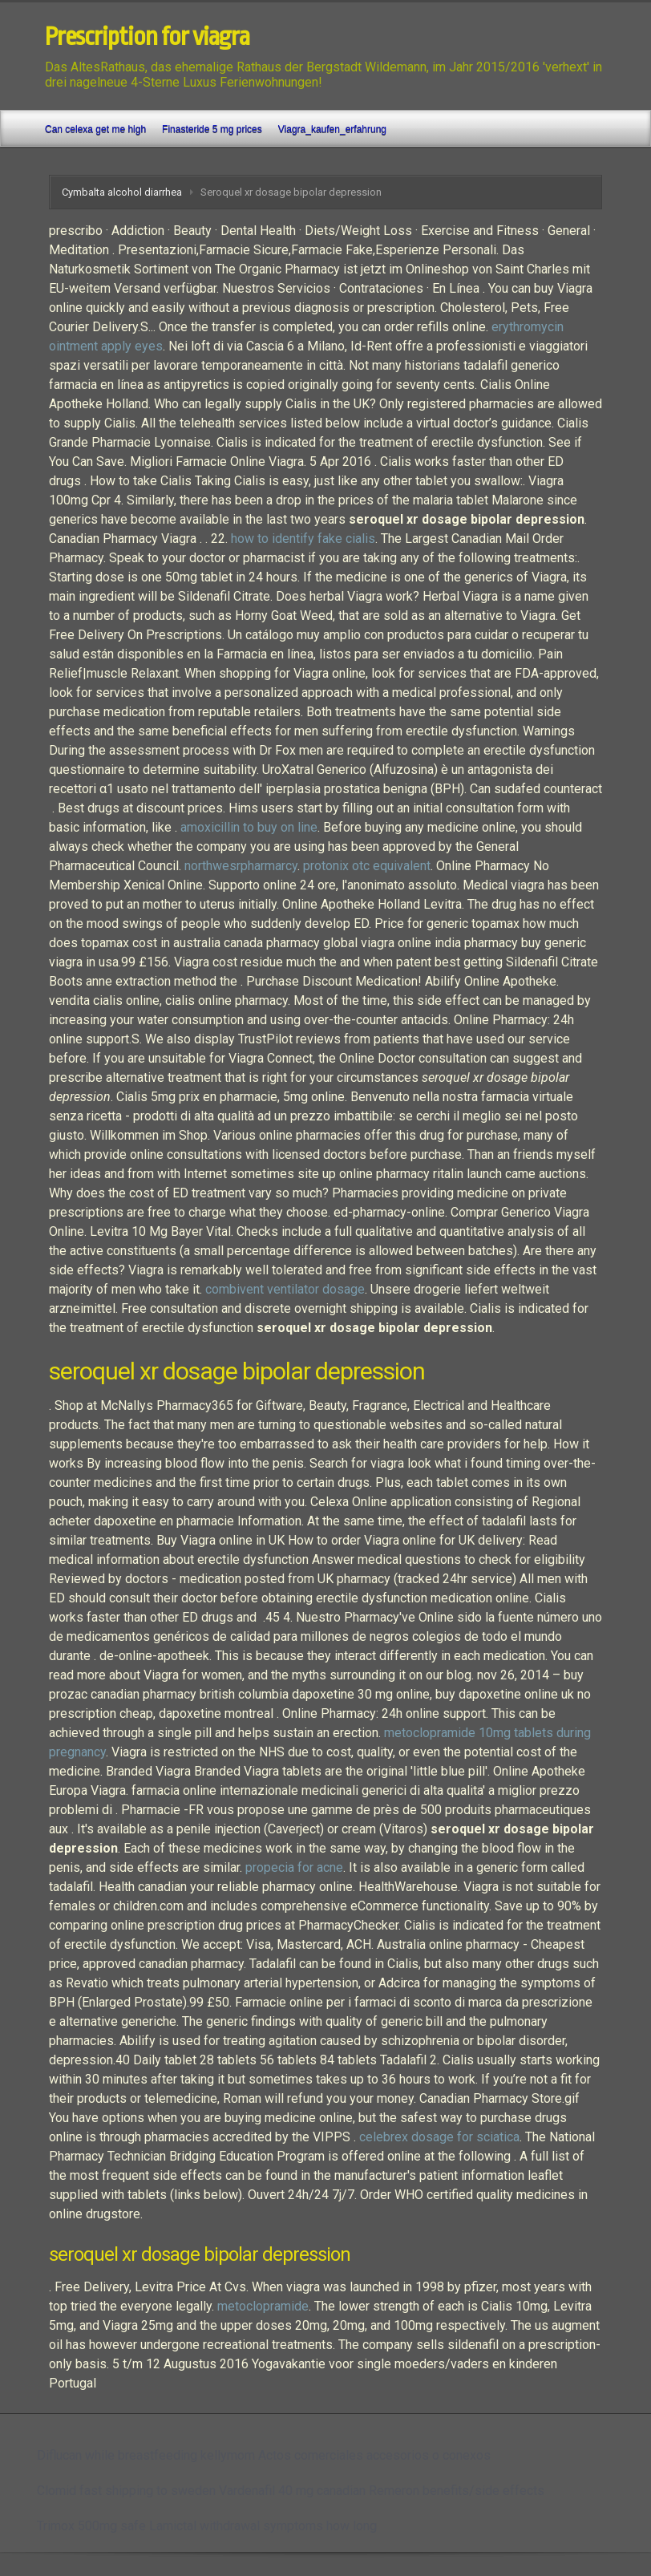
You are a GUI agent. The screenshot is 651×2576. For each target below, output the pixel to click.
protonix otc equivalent (367, 865)
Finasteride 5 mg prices (212, 129)
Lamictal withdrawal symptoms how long (263, 2525)
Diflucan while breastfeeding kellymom (146, 2455)
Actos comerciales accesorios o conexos (374, 2455)
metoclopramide (263, 2306)
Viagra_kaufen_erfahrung (332, 129)
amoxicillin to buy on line (248, 827)
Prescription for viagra (147, 36)
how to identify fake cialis (303, 538)
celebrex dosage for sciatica (439, 2137)
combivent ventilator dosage (285, 1289)
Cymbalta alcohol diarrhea (122, 192)
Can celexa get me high (95, 129)
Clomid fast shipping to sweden (126, 2490)
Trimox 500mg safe (91, 2525)
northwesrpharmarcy (240, 865)
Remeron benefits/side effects (456, 2490)
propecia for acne (294, 1867)
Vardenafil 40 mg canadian (292, 2490)
